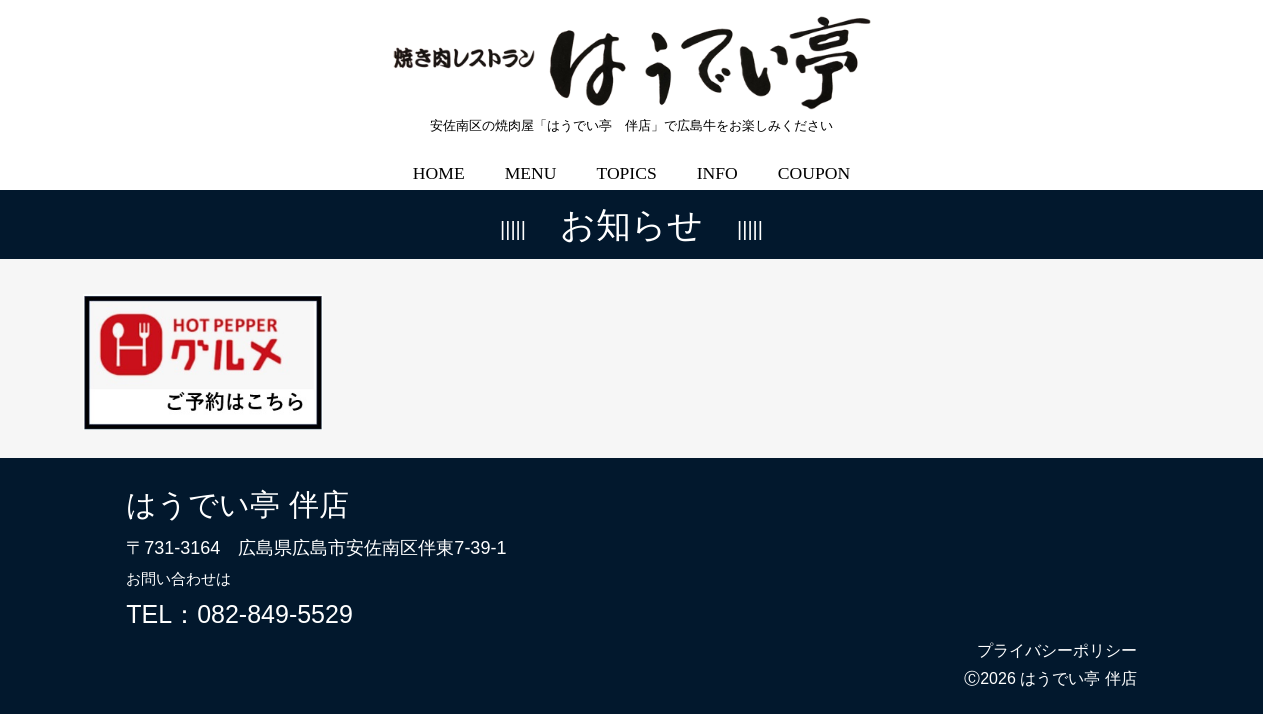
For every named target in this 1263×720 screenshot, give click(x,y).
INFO (717, 159)
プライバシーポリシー (1057, 636)
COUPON (814, 159)
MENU (531, 159)
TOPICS (626, 159)
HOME (439, 159)
